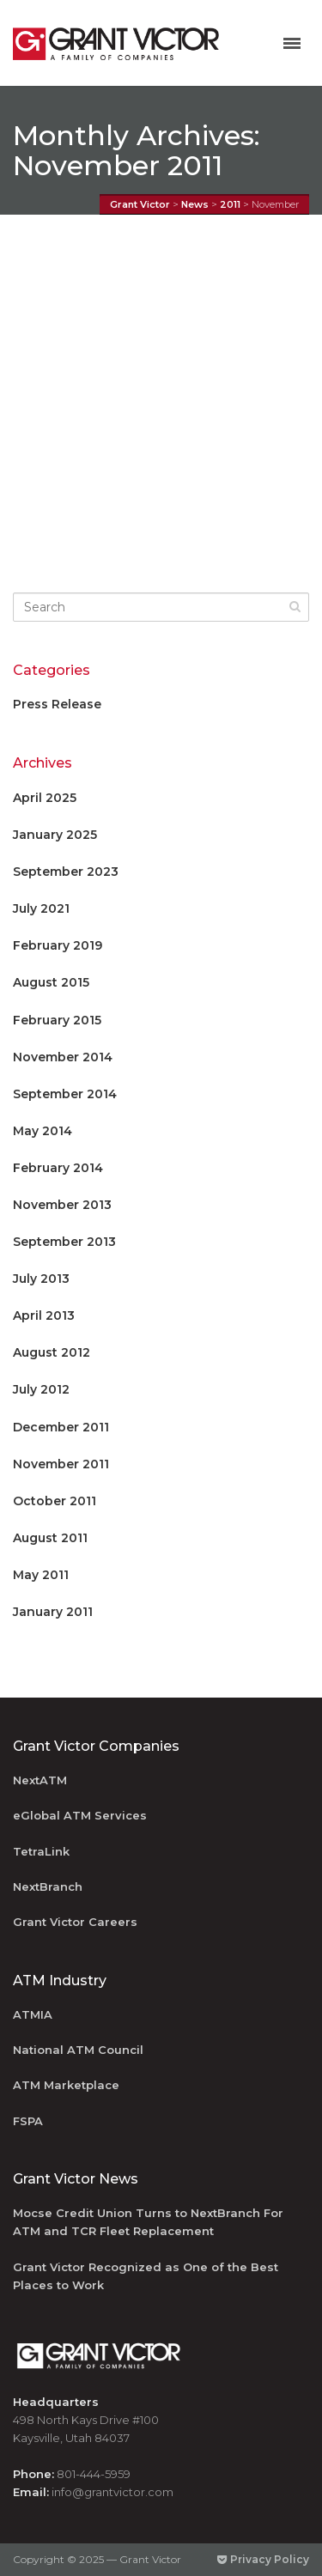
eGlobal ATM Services (80, 1815)
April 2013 (44, 1315)
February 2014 (58, 1168)
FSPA (28, 2121)
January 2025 (55, 834)
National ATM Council (78, 2050)
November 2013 (62, 1204)
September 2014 (65, 1094)
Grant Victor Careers (75, 1922)
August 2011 (50, 1538)
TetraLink (41, 1851)
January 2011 (53, 1611)
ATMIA (32, 2014)
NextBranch (47, 1886)
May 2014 (42, 1131)
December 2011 (61, 1427)
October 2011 (54, 1501)
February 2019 (57, 945)
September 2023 (65, 871)
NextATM (40, 1780)
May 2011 (41, 1575)
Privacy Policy (263, 2559)
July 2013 (41, 1278)
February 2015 (57, 1020)
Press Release (57, 704)
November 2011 (61, 1464)
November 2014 (62, 1057)
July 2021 (41, 908)
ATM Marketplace (66, 2085)
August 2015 (51, 982)
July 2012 (41, 1389)
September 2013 (64, 1241)
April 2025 (44, 797)
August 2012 (51, 1352)
